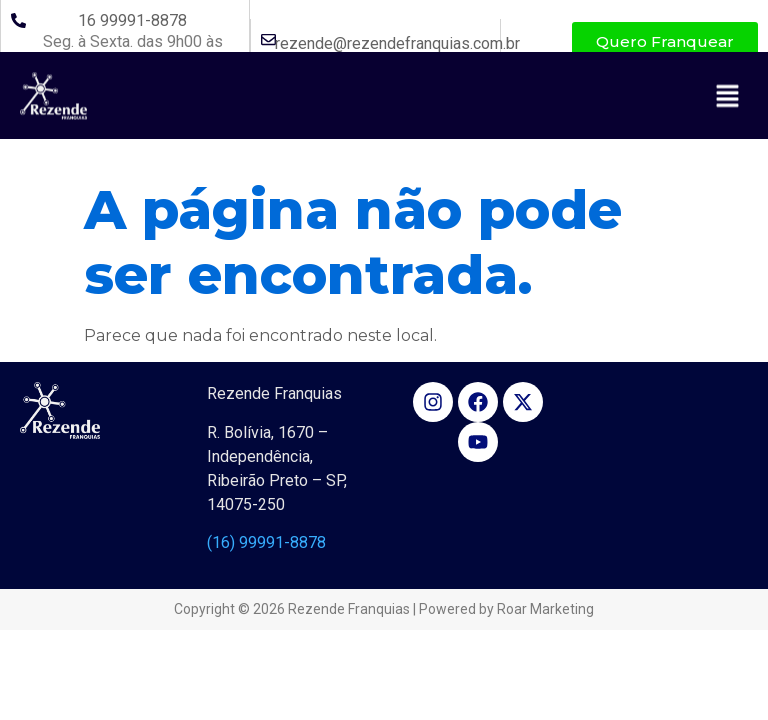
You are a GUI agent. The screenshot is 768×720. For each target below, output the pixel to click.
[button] (728, 128)
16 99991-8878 (132, 20)
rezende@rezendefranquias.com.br (397, 43)
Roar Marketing (545, 609)
